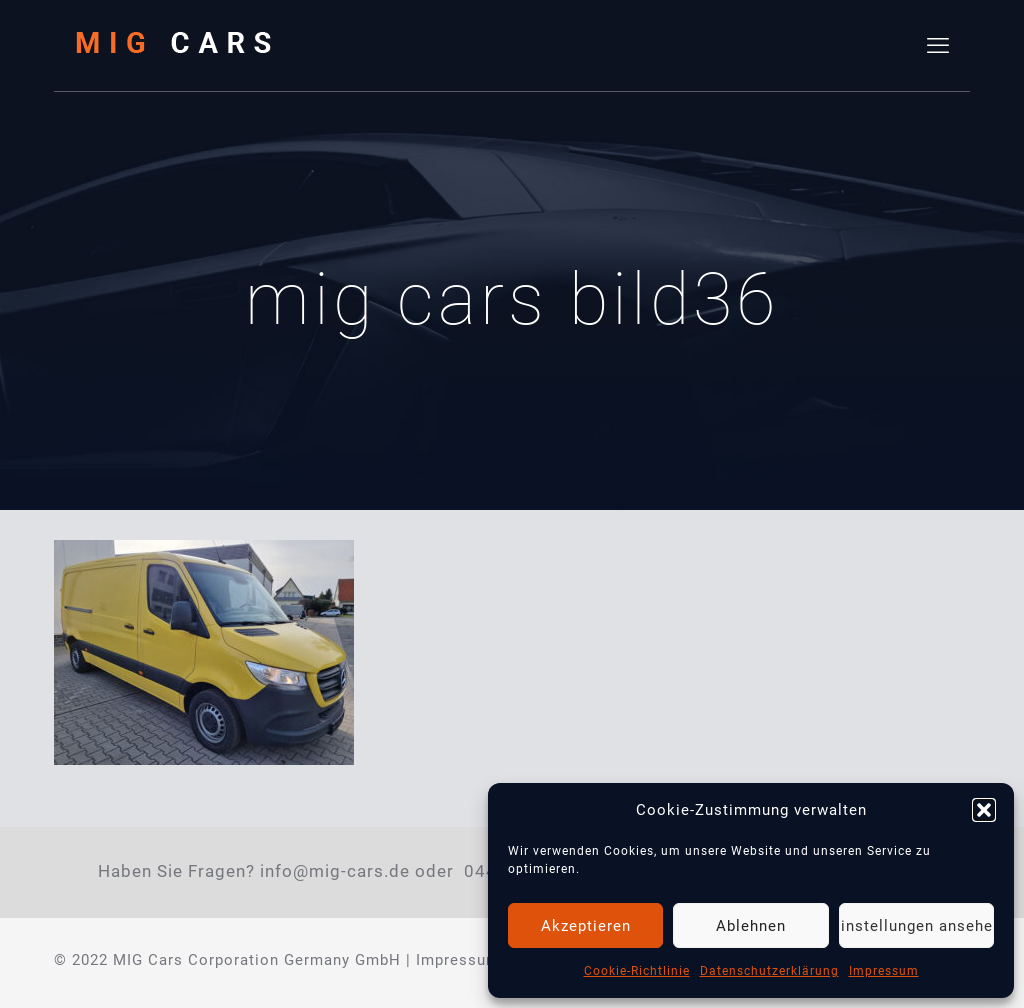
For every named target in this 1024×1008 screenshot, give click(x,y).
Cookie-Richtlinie (637, 971)
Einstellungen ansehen (916, 926)
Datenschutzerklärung (769, 971)
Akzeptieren (586, 926)
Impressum (884, 971)
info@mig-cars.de (335, 871)
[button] (984, 810)
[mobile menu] (938, 46)
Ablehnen (751, 926)
